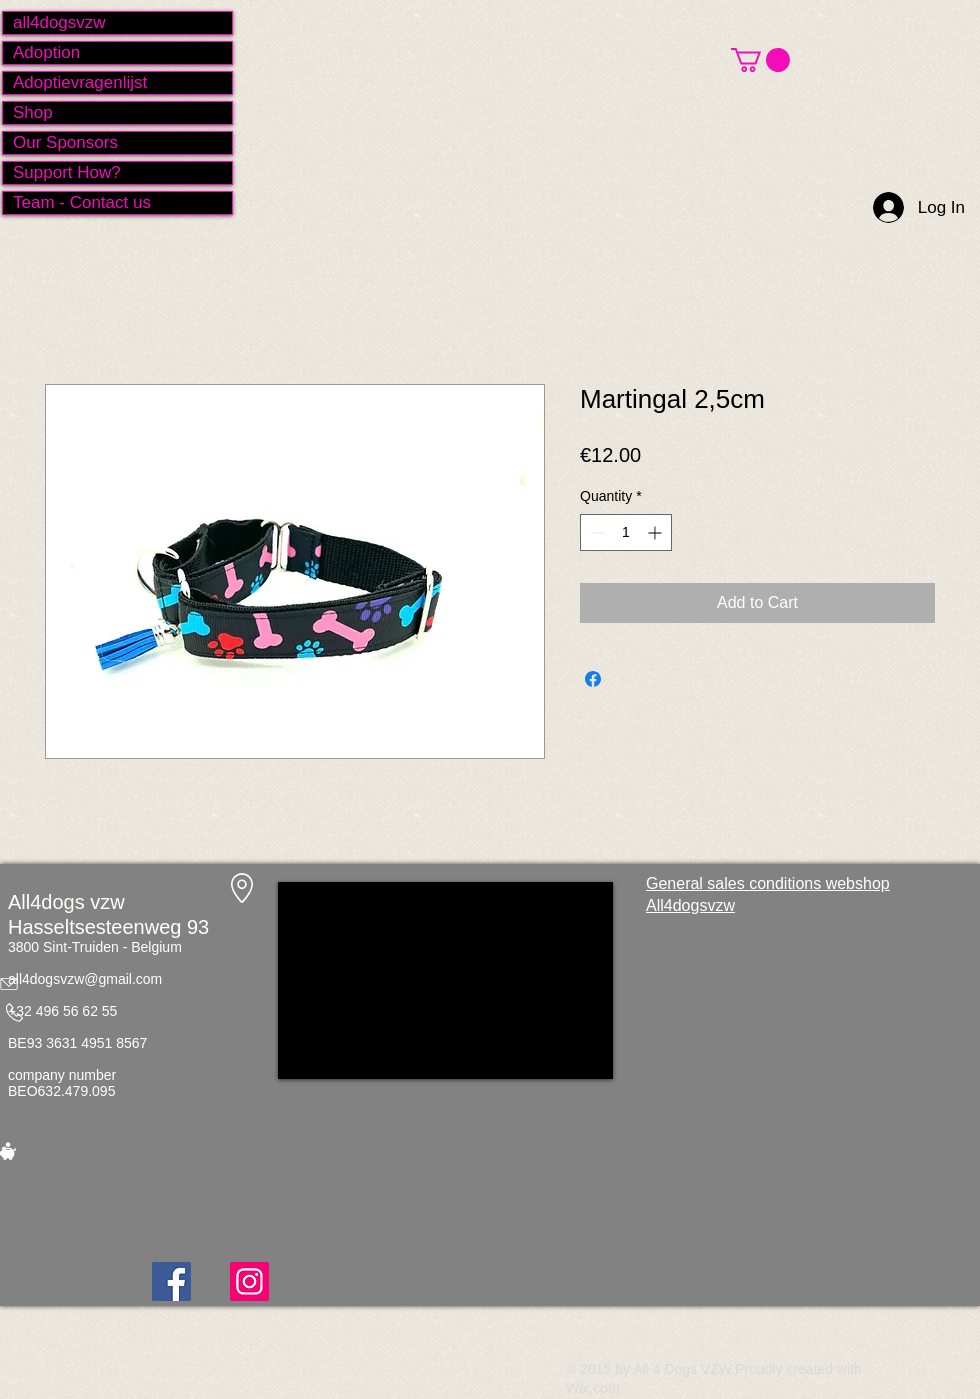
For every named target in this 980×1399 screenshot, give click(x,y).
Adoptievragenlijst (80, 82)
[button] (760, 60)
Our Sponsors (65, 142)
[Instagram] (249, 1281)
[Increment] (656, 532)
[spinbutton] (626, 532)
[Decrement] (595, 532)
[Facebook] (171, 1281)
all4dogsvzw (59, 22)
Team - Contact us (82, 202)
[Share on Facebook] (593, 679)
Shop (33, 112)
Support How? (67, 172)
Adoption (46, 52)
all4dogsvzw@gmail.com (85, 979)
